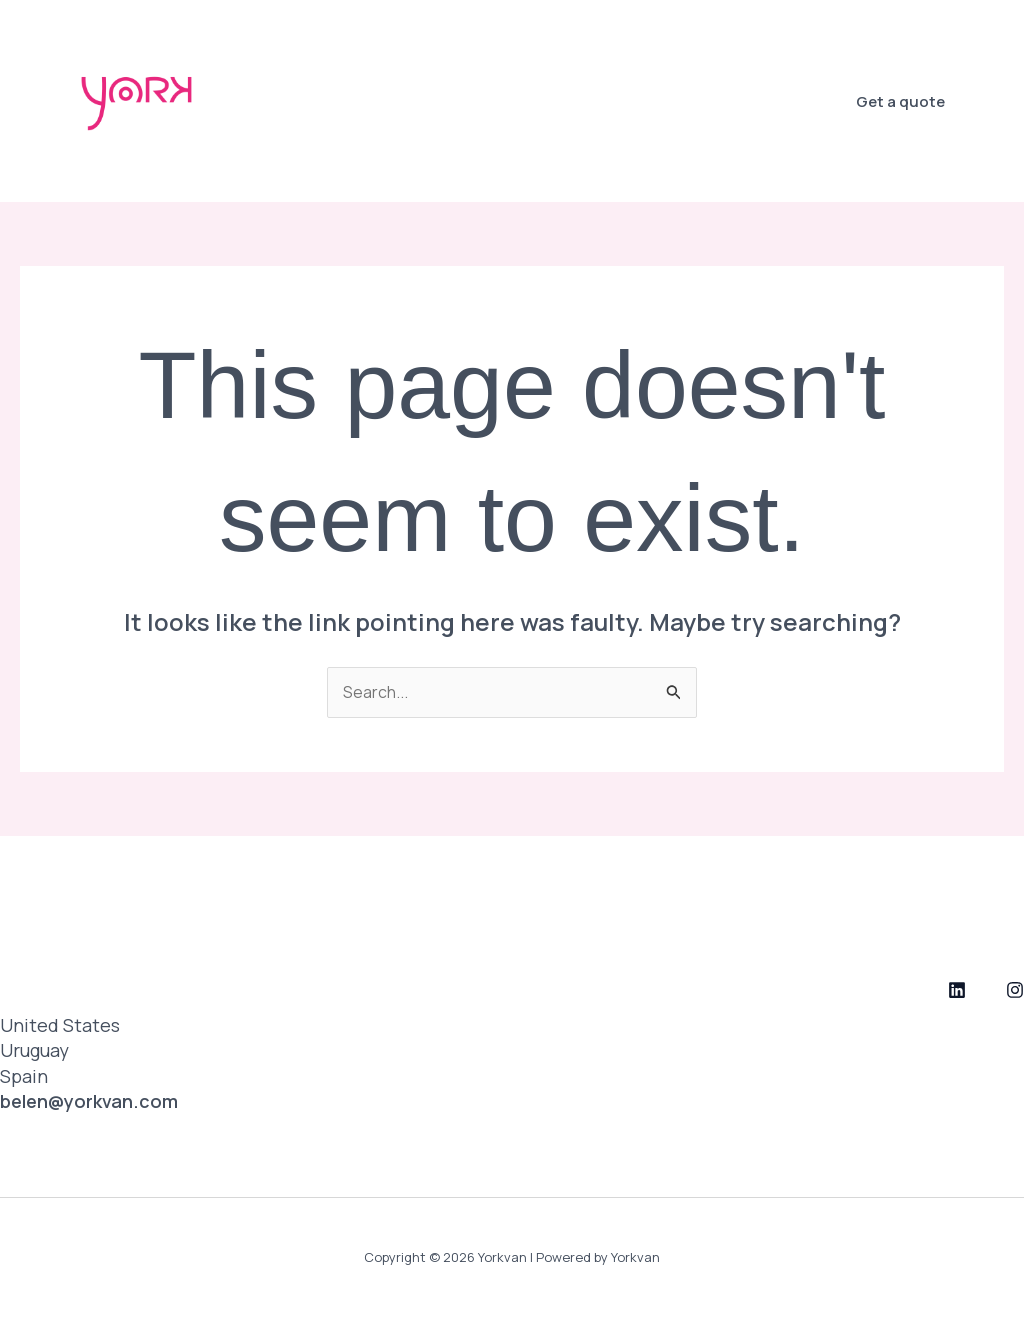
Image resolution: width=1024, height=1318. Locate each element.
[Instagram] (1015, 991)
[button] (900, 101)
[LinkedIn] (957, 991)
